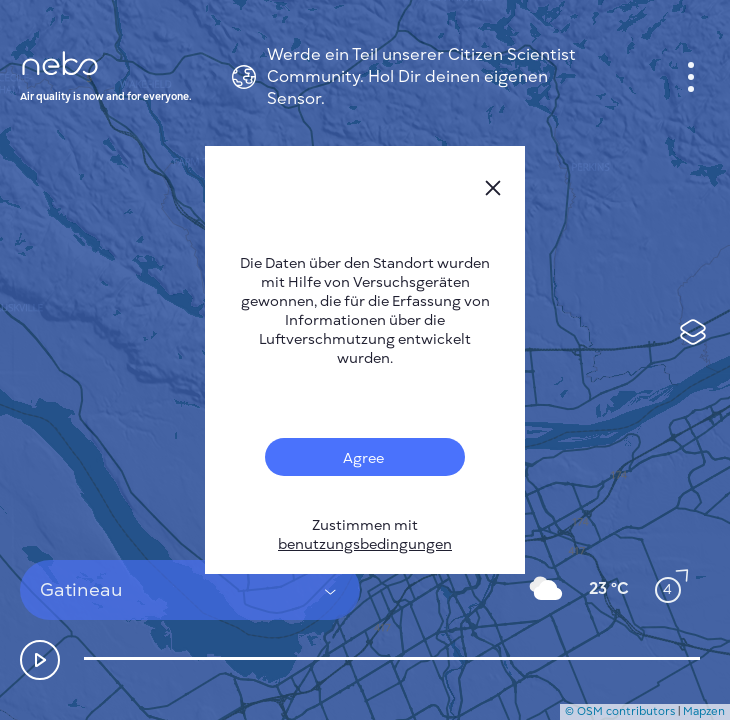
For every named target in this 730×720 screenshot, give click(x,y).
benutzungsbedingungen (365, 544)
